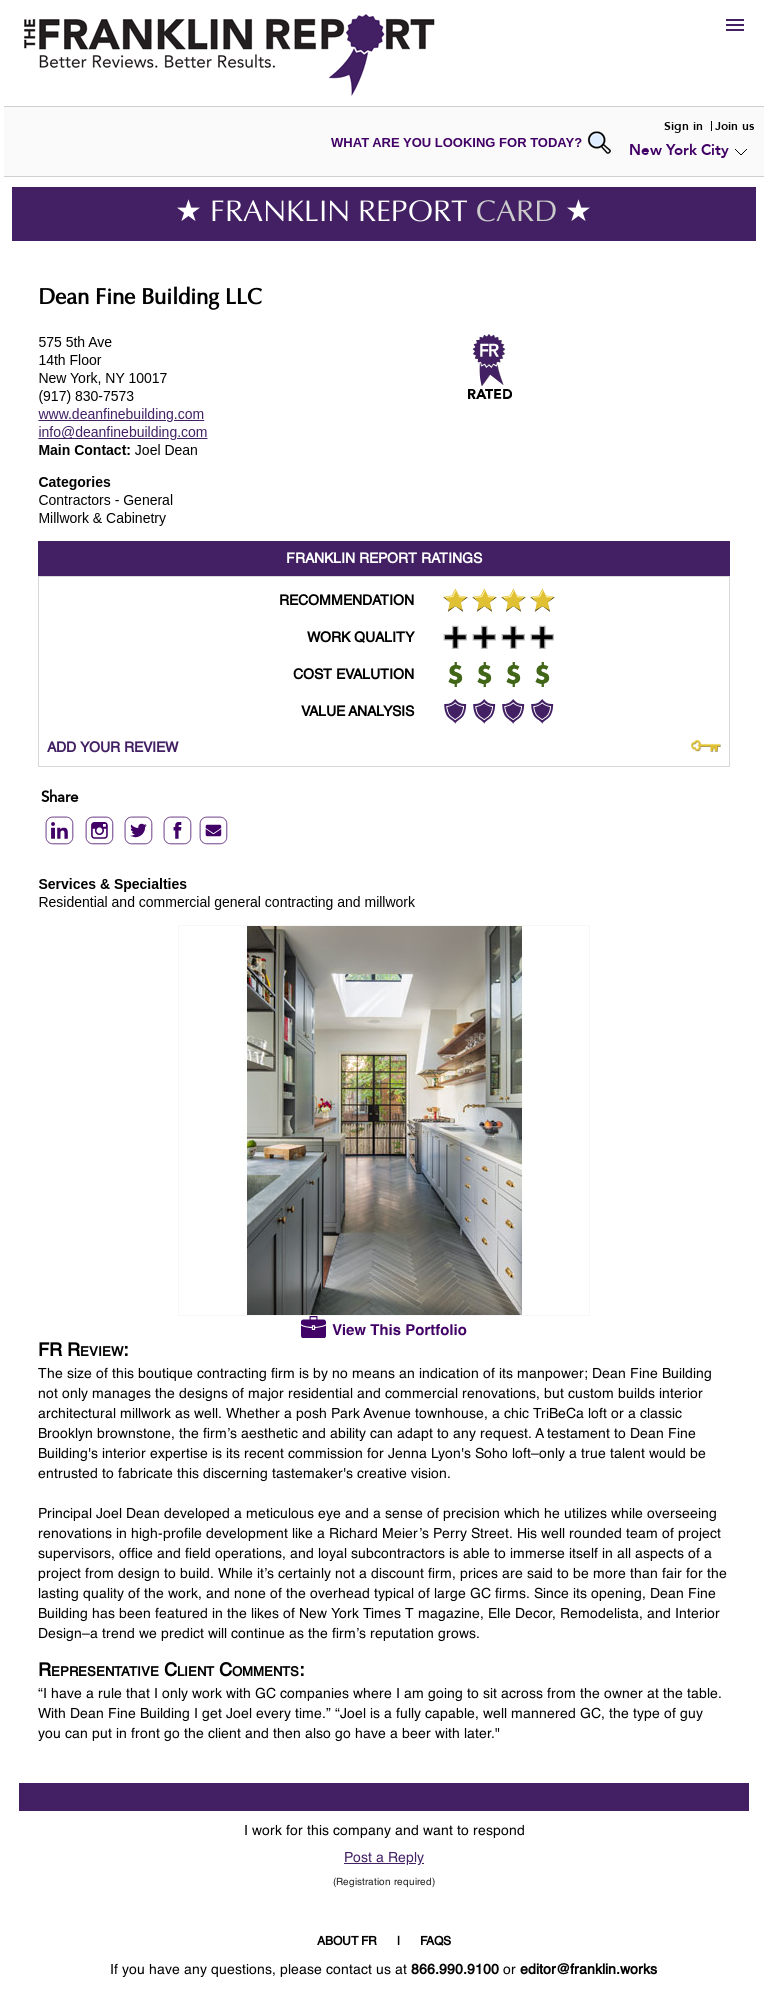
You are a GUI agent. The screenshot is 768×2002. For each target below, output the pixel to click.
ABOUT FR (347, 1942)
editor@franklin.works (588, 1970)
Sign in (683, 126)
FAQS (435, 1942)
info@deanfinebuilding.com (122, 432)
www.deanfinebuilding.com (121, 414)
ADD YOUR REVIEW (112, 748)
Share (59, 798)
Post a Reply (384, 1858)
